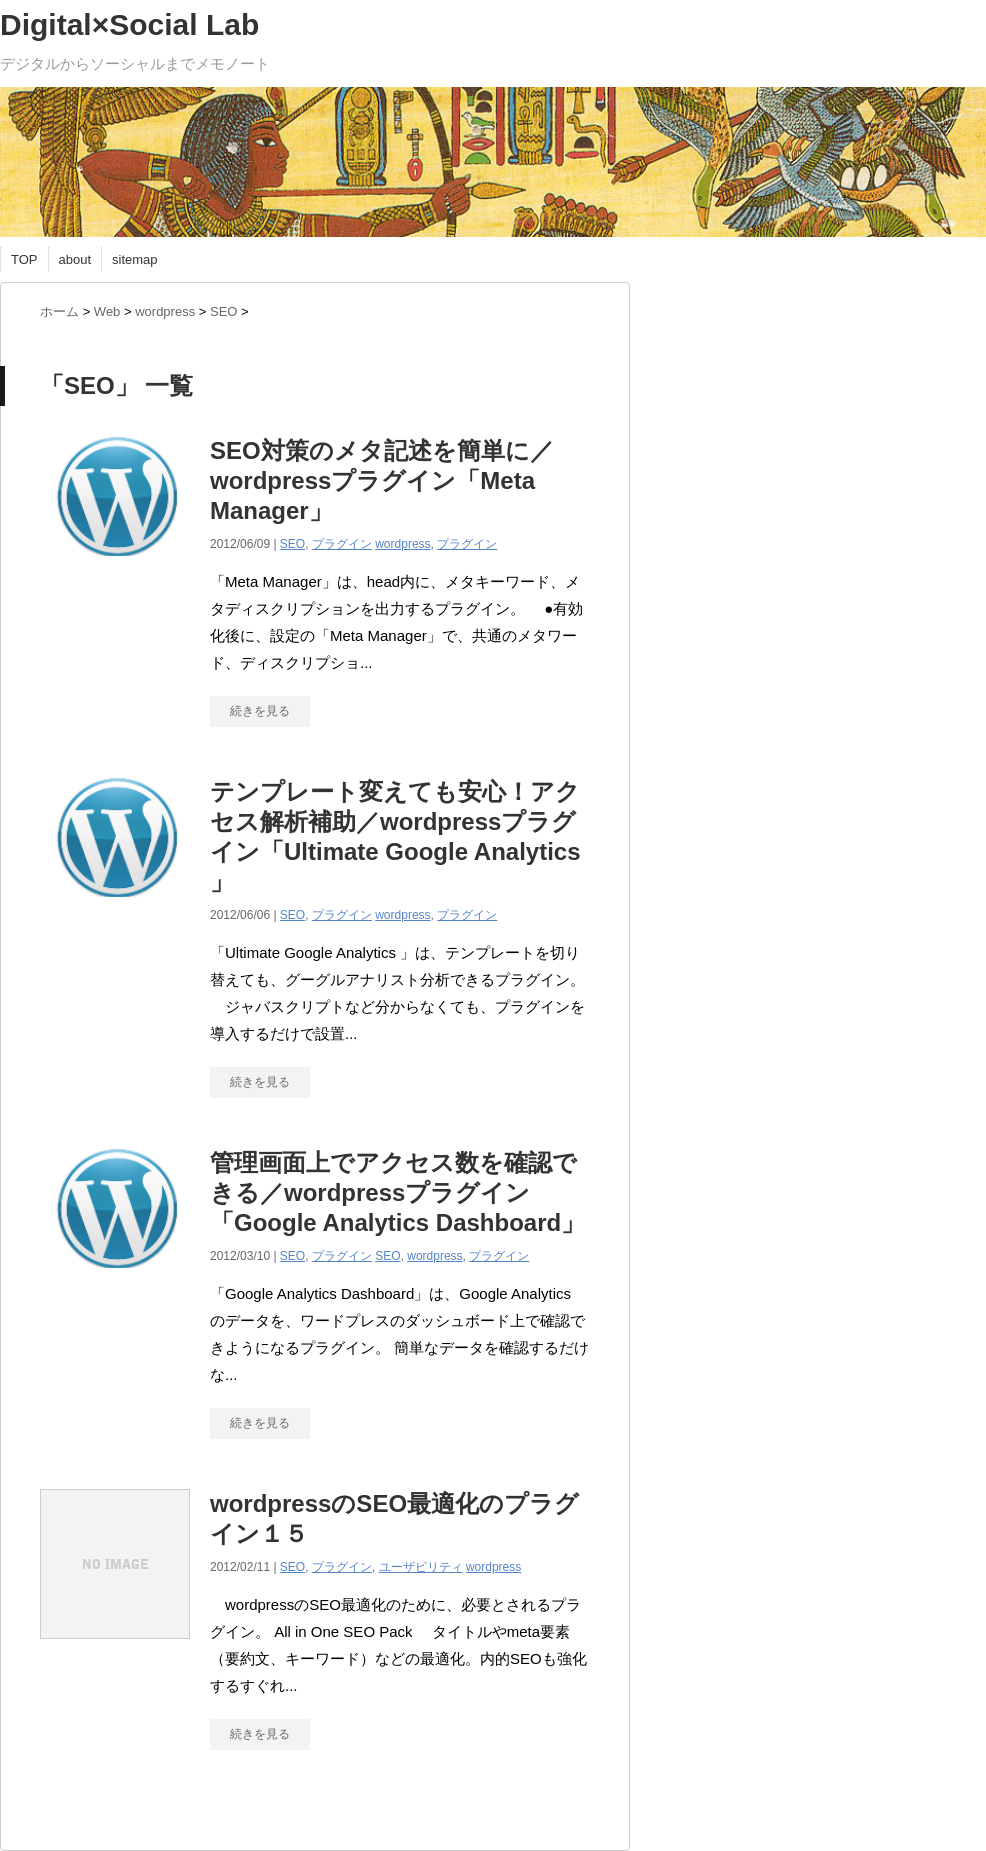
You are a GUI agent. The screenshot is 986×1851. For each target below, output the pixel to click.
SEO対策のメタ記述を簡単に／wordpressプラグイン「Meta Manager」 (382, 480)
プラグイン (342, 544)
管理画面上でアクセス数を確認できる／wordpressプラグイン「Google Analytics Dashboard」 (397, 1192)
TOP (24, 259)
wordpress (402, 544)
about (75, 259)
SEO (292, 544)
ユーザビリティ (421, 1567)
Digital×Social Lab (129, 24)
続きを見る (260, 711)
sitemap (135, 259)
